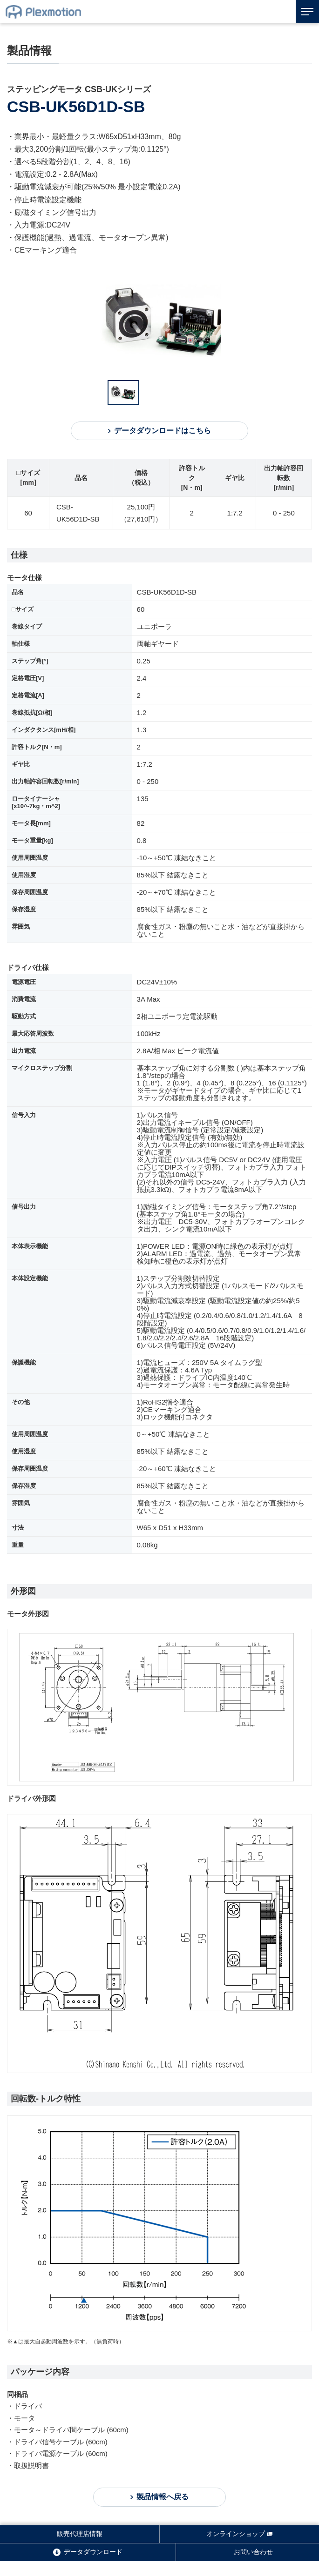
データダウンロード (93, 2552)
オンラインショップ (235, 2533)
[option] (166, 321)
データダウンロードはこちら (162, 431)
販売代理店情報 (79, 2533)
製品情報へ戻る (162, 2497)
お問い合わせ (253, 2552)
